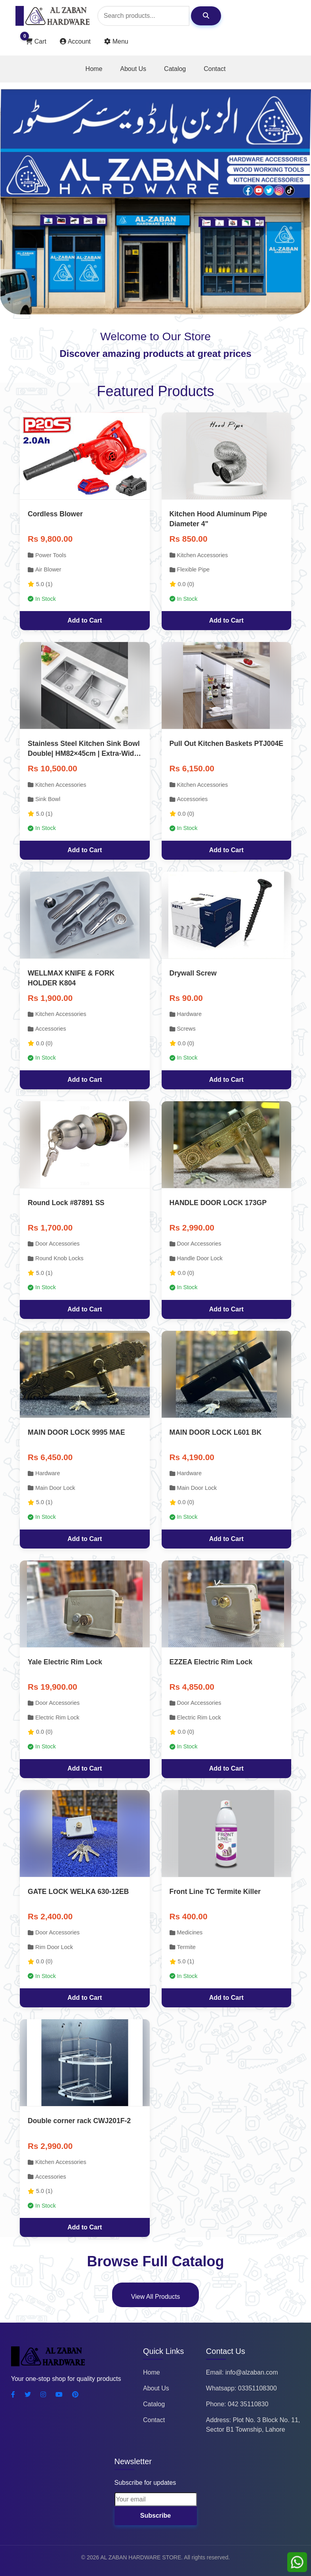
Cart (35, 40)
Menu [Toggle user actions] (116, 41)
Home (94, 68)
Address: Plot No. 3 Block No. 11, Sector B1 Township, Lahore (253, 2425)
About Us (133, 68)
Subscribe (155, 2515)
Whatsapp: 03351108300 (241, 2388)
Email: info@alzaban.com (242, 2372)
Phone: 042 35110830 (237, 2404)
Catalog (175, 68)
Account (76, 41)
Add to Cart (84, 620)
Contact (214, 68)
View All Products (155, 2296)
